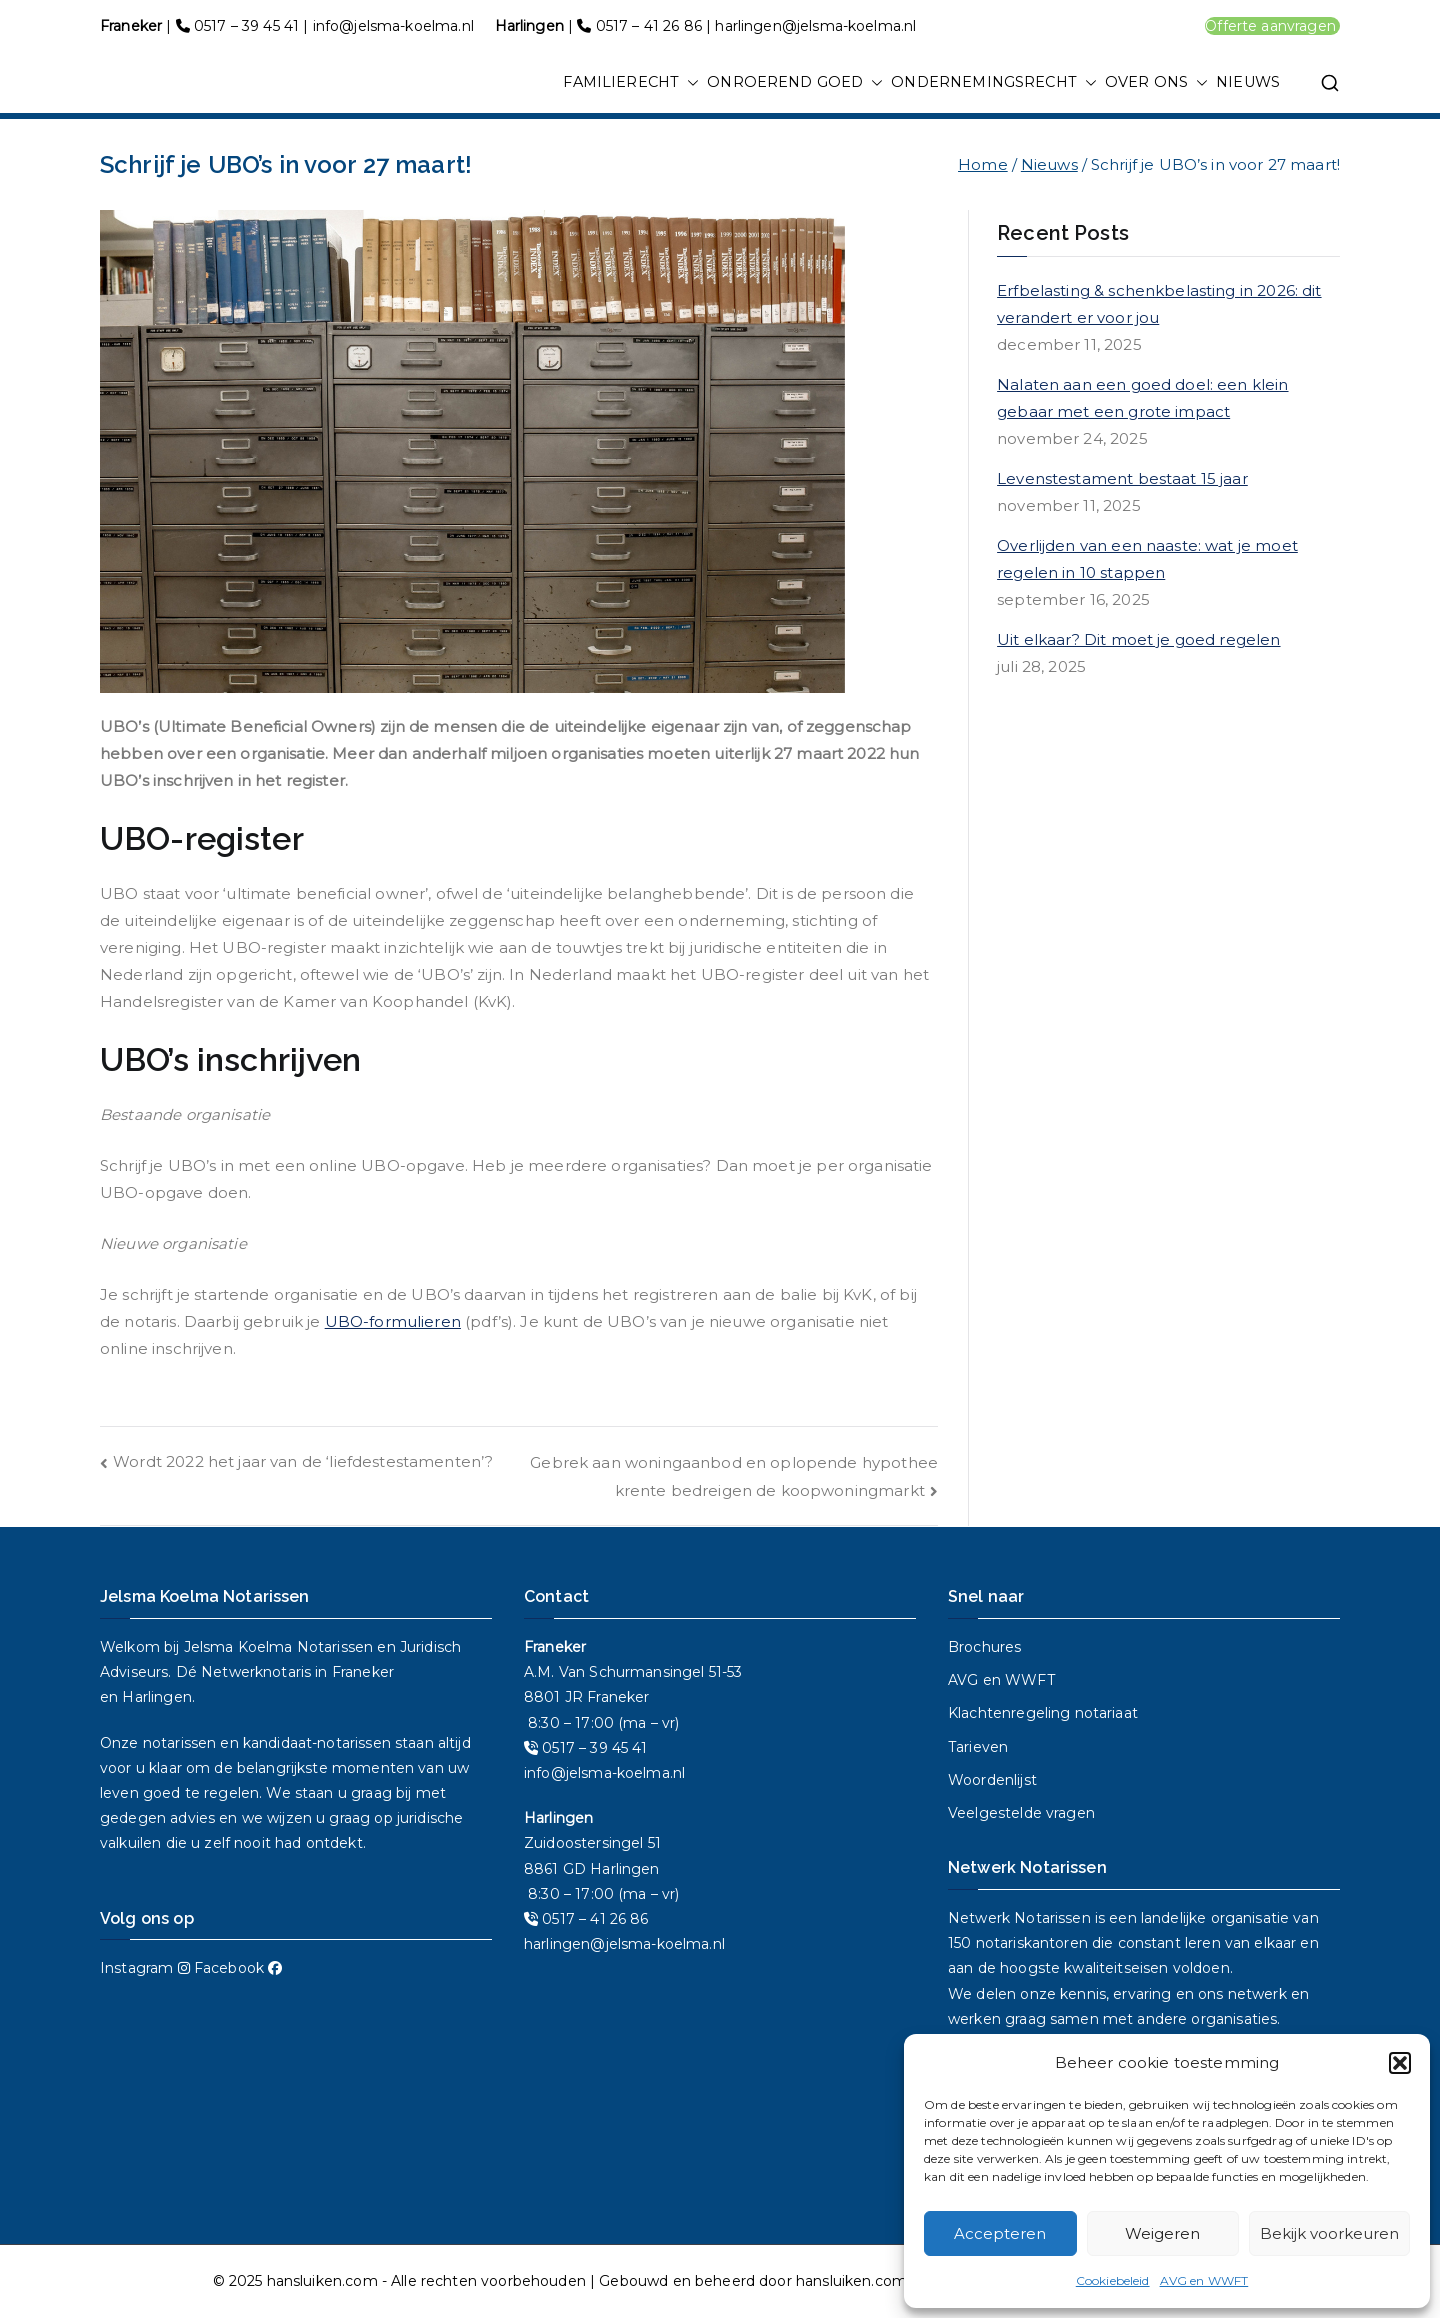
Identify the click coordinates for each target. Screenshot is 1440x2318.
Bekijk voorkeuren (1329, 2233)
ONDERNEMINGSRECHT (994, 83)
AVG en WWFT (1204, 2280)
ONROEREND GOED (795, 83)
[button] (1400, 2063)
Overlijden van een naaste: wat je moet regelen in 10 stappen (1147, 559)
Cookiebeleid (1113, 2280)
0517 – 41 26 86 (649, 26)
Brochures (984, 1647)
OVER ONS (1156, 83)
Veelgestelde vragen (1021, 1813)
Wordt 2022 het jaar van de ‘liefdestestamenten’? (303, 1461)
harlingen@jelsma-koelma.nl (815, 26)
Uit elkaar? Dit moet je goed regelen (1138, 639)
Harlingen (156, 1697)
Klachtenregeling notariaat (1043, 1713)
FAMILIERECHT (631, 83)
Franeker (363, 1672)
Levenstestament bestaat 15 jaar (1122, 478)
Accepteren (1000, 2233)
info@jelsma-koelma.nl (393, 26)
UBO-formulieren (393, 1321)
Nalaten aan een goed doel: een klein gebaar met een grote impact (1142, 398)
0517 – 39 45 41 (246, 26)
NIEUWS (1248, 82)
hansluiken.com (322, 2281)
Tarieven (978, 1747)
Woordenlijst (992, 1780)
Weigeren (1162, 2233)
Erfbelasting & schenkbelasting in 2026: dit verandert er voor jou (1159, 304)
